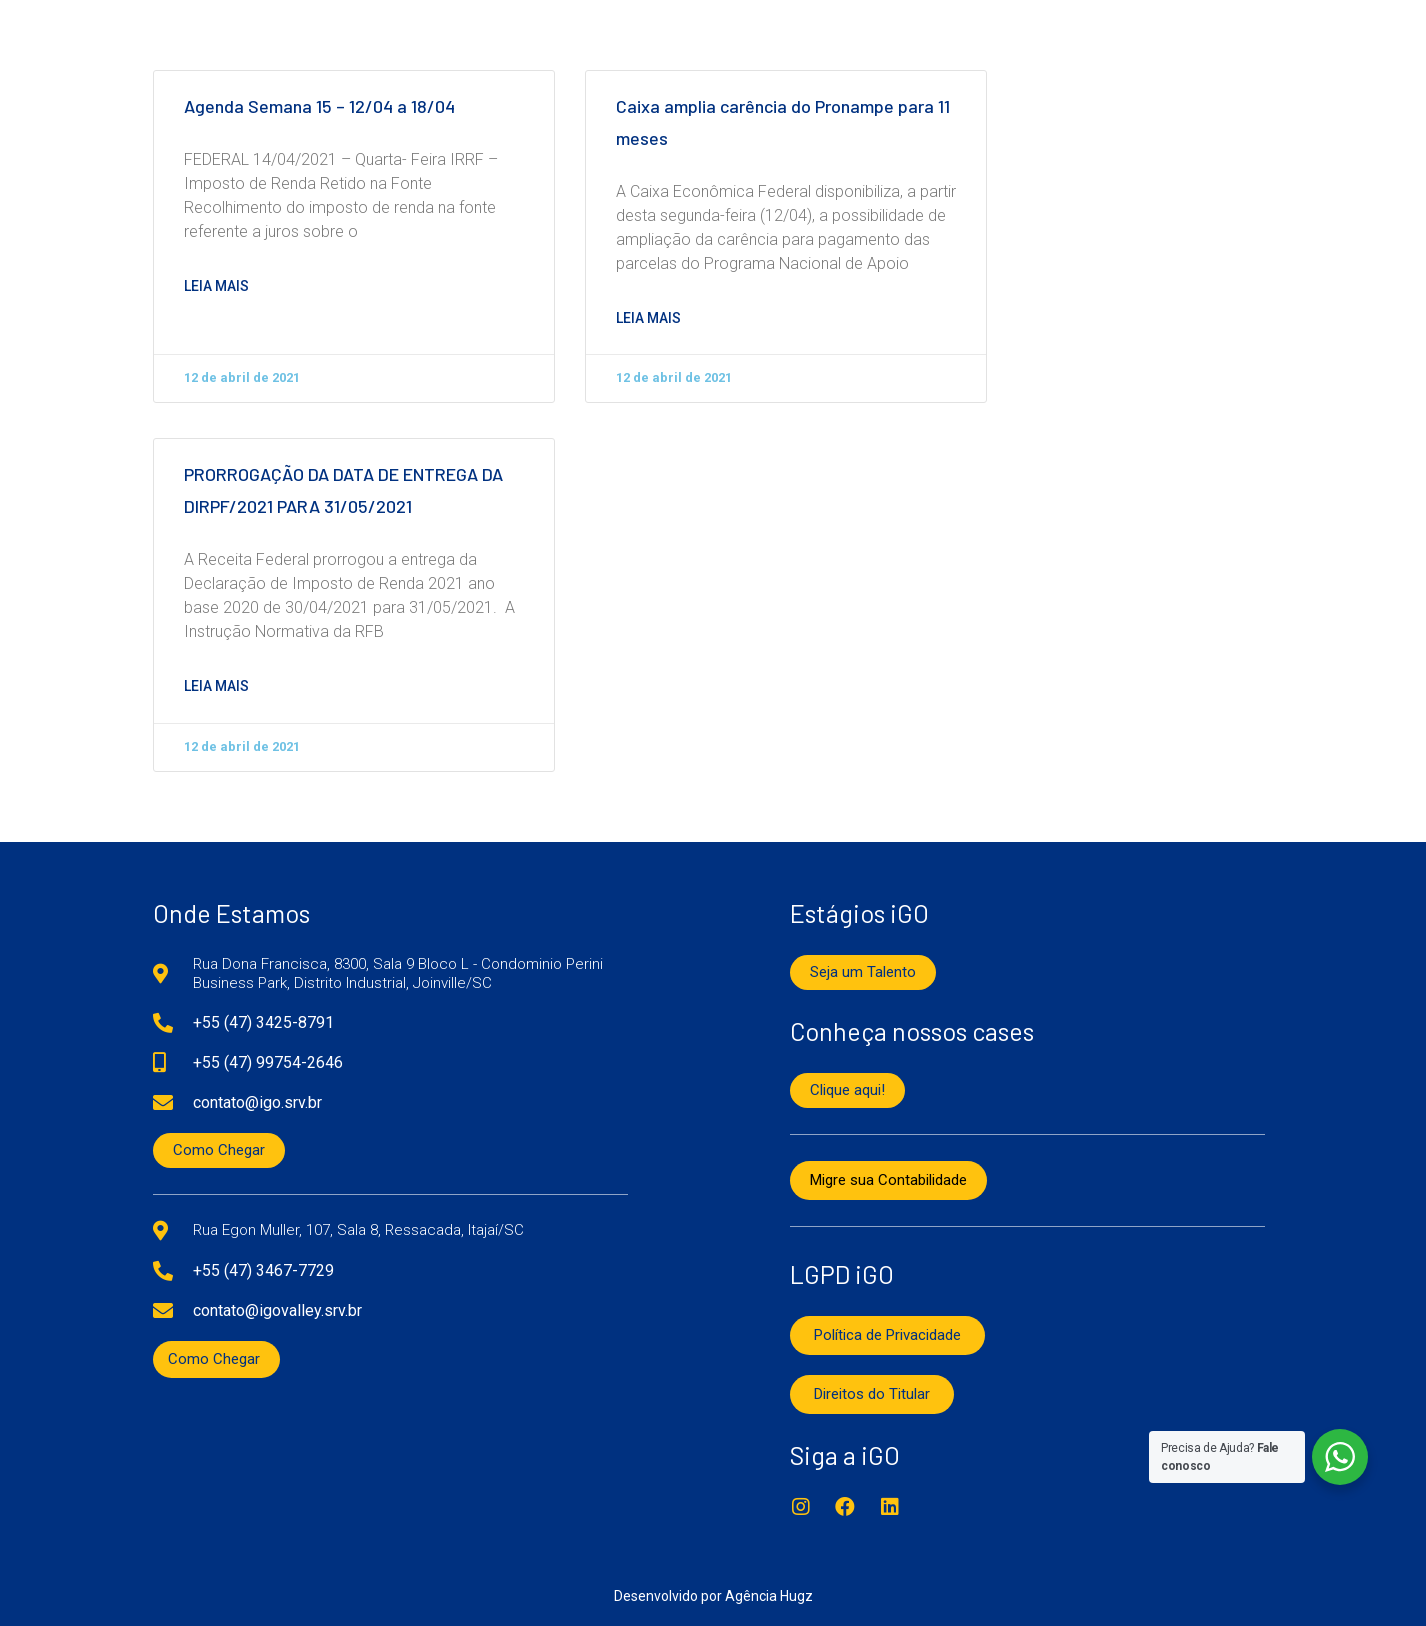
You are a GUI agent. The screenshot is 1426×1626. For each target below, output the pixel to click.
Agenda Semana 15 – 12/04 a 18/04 (319, 107)
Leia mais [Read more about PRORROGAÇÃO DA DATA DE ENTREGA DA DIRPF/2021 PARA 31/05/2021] (216, 686)
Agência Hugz (769, 1596)
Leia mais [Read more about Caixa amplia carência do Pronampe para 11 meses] (648, 318)
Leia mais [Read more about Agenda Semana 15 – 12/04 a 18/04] (216, 286)
